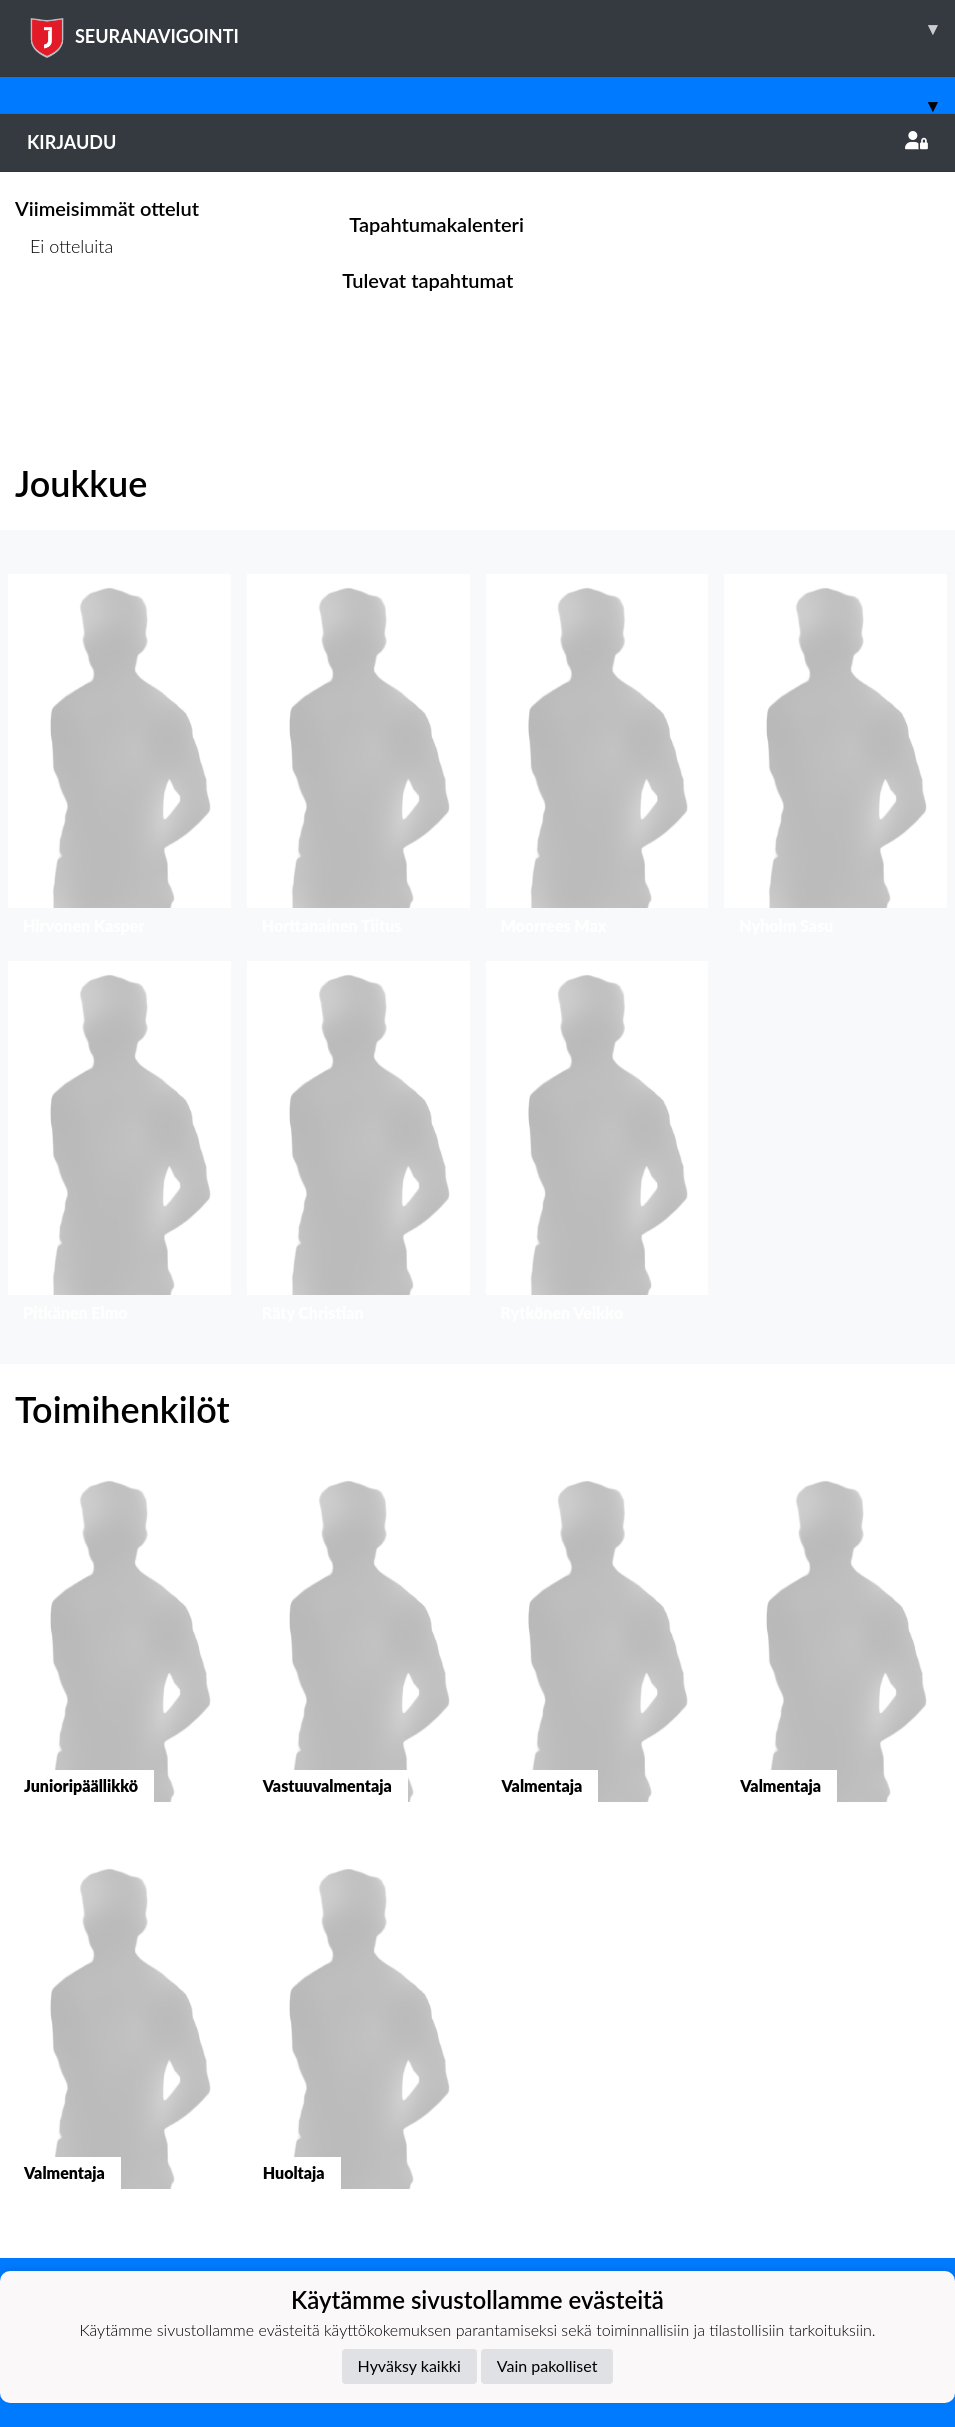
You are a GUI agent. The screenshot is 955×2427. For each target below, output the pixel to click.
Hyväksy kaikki (409, 2365)
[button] (119, 759)
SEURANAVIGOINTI (491, 29)
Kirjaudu (477, 142)
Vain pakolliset (547, 2365)
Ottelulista (64, 322)
